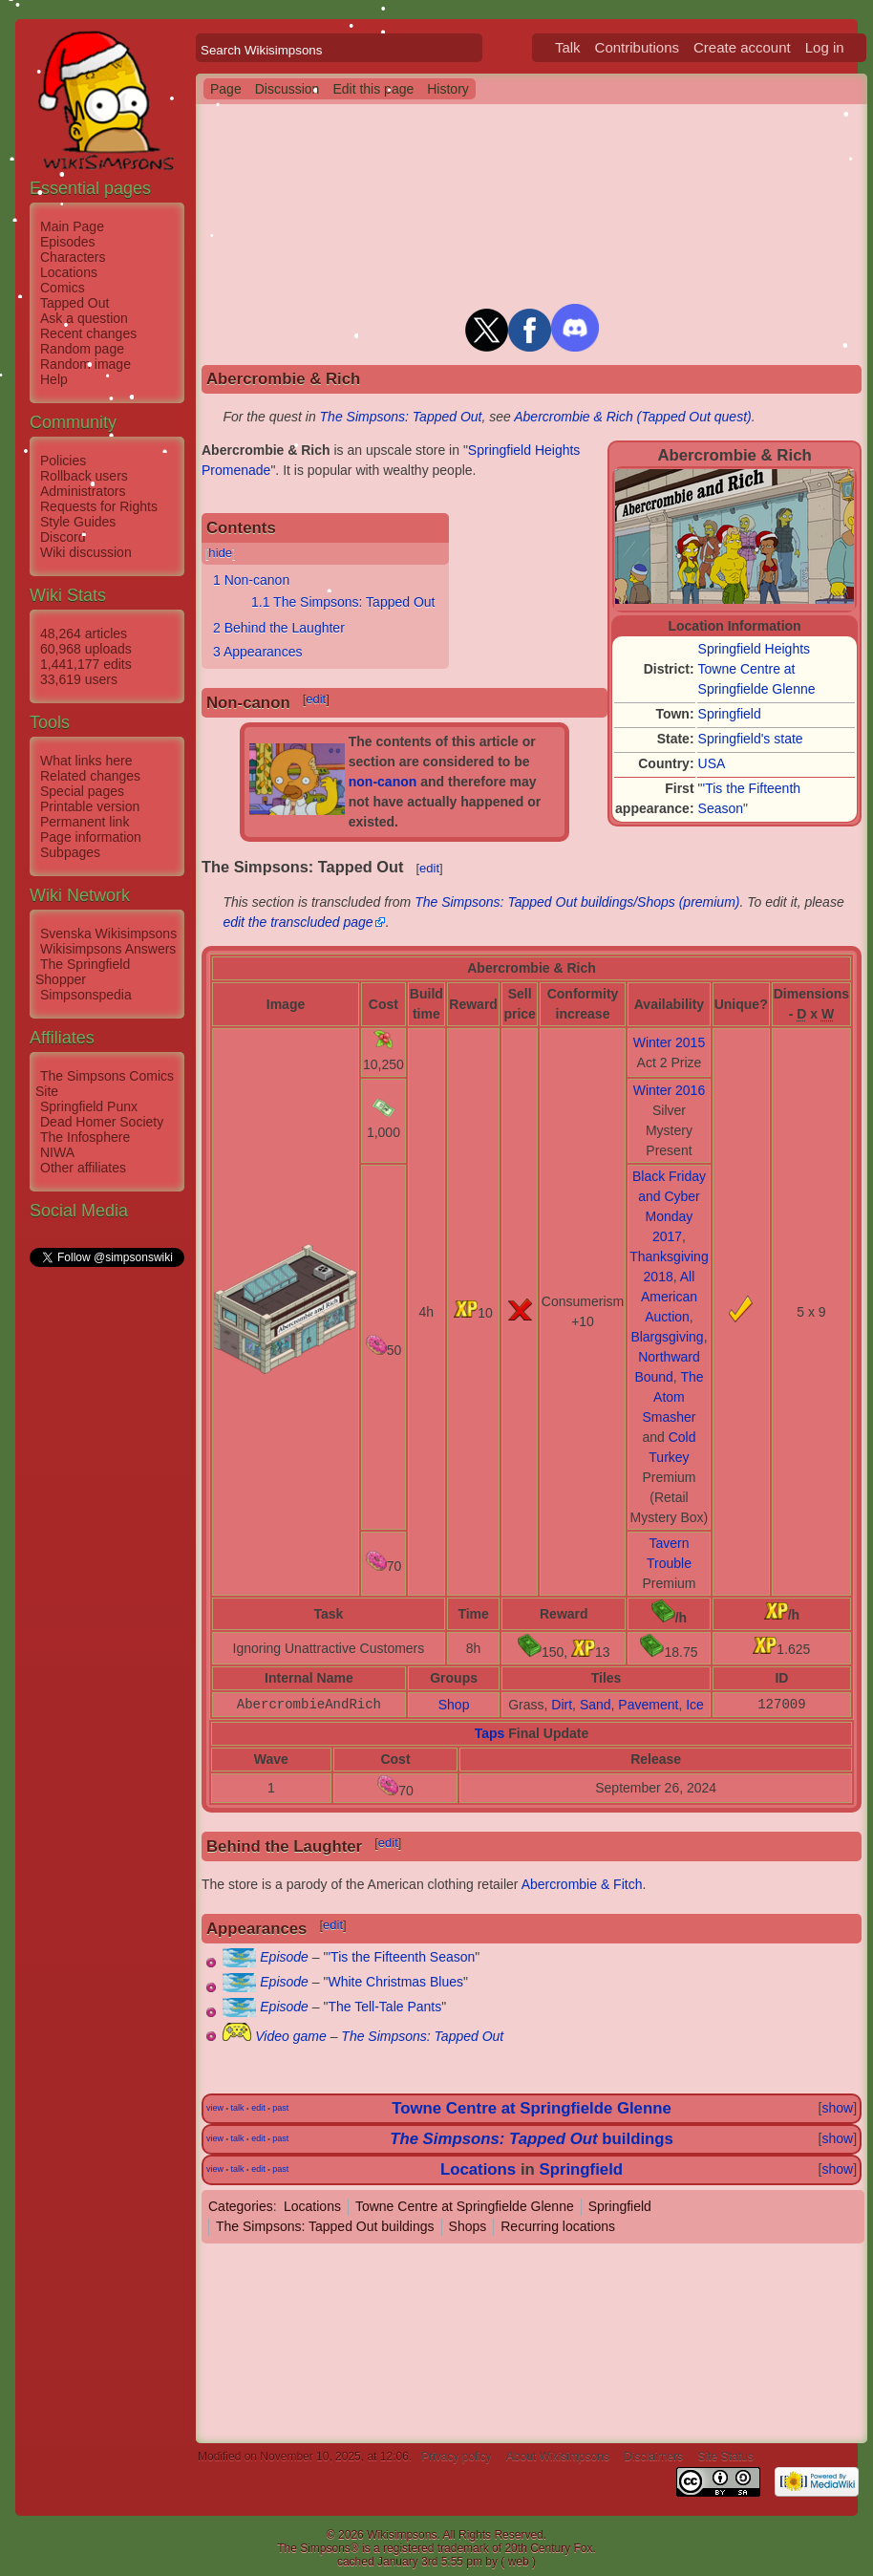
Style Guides (78, 521)
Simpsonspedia (86, 994)
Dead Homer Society (101, 1121)
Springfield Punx (89, 1106)
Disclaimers (653, 2456)
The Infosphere (85, 1137)
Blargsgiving (666, 1336)
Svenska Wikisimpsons (108, 933)
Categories (240, 2206)
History (448, 89)
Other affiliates (83, 1167)
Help (54, 379)
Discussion (287, 89)
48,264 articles (83, 633)
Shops (468, 2226)
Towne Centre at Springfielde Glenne (531, 2108)
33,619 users (78, 679)
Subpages (70, 852)
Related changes (90, 776)
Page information (90, 837)
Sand (595, 1704)
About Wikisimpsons (557, 2456)
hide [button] (220, 553)
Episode (284, 1956)
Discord (62, 537)
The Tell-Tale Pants (384, 2006)
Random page (82, 348)
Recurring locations (557, 2226)
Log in (824, 47)
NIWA (57, 1152)
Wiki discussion (86, 552)
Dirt (561, 1704)
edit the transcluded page (298, 922)
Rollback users (84, 475)
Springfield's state (750, 738)
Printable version (89, 806)
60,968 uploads (86, 648)
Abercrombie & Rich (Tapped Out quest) (633, 416)
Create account (742, 47)
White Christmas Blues (395, 1981)
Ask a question (84, 318)
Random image (85, 364)
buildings (531, 2139)
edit (316, 699)
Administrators (82, 491)
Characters (72, 257)
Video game (290, 2036)
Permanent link (84, 821)
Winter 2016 (669, 1090)
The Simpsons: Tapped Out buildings (325, 2226)
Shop (454, 1704)
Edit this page (373, 89)
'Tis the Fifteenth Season (401, 1956)
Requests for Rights (99, 506)
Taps (490, 1733)
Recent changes (88, 333)
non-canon (383, 781)
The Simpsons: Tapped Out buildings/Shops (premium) (577, 902)
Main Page (72, 226)
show (837, 2107)
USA (712, 763)
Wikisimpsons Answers (108, 948)
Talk (568, 47)
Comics (62, 287)
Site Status (726, 2456)
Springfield (729, 713)
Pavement (648, 1704)
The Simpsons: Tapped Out (401, 416)
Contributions (637, 47)
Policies (63, 460)
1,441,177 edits (86, 664)
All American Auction (669, 1296)
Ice (695, 1704)
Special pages (82, 791)
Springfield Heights (754, 648)
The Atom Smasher (672, 1397)
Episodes (68, 241)
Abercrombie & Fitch (582, 1884)
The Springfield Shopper (82, 971)
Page (226, 89)
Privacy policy (456, 2456)
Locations (68, 272)
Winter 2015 (669, 1042)
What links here (86, 760)
